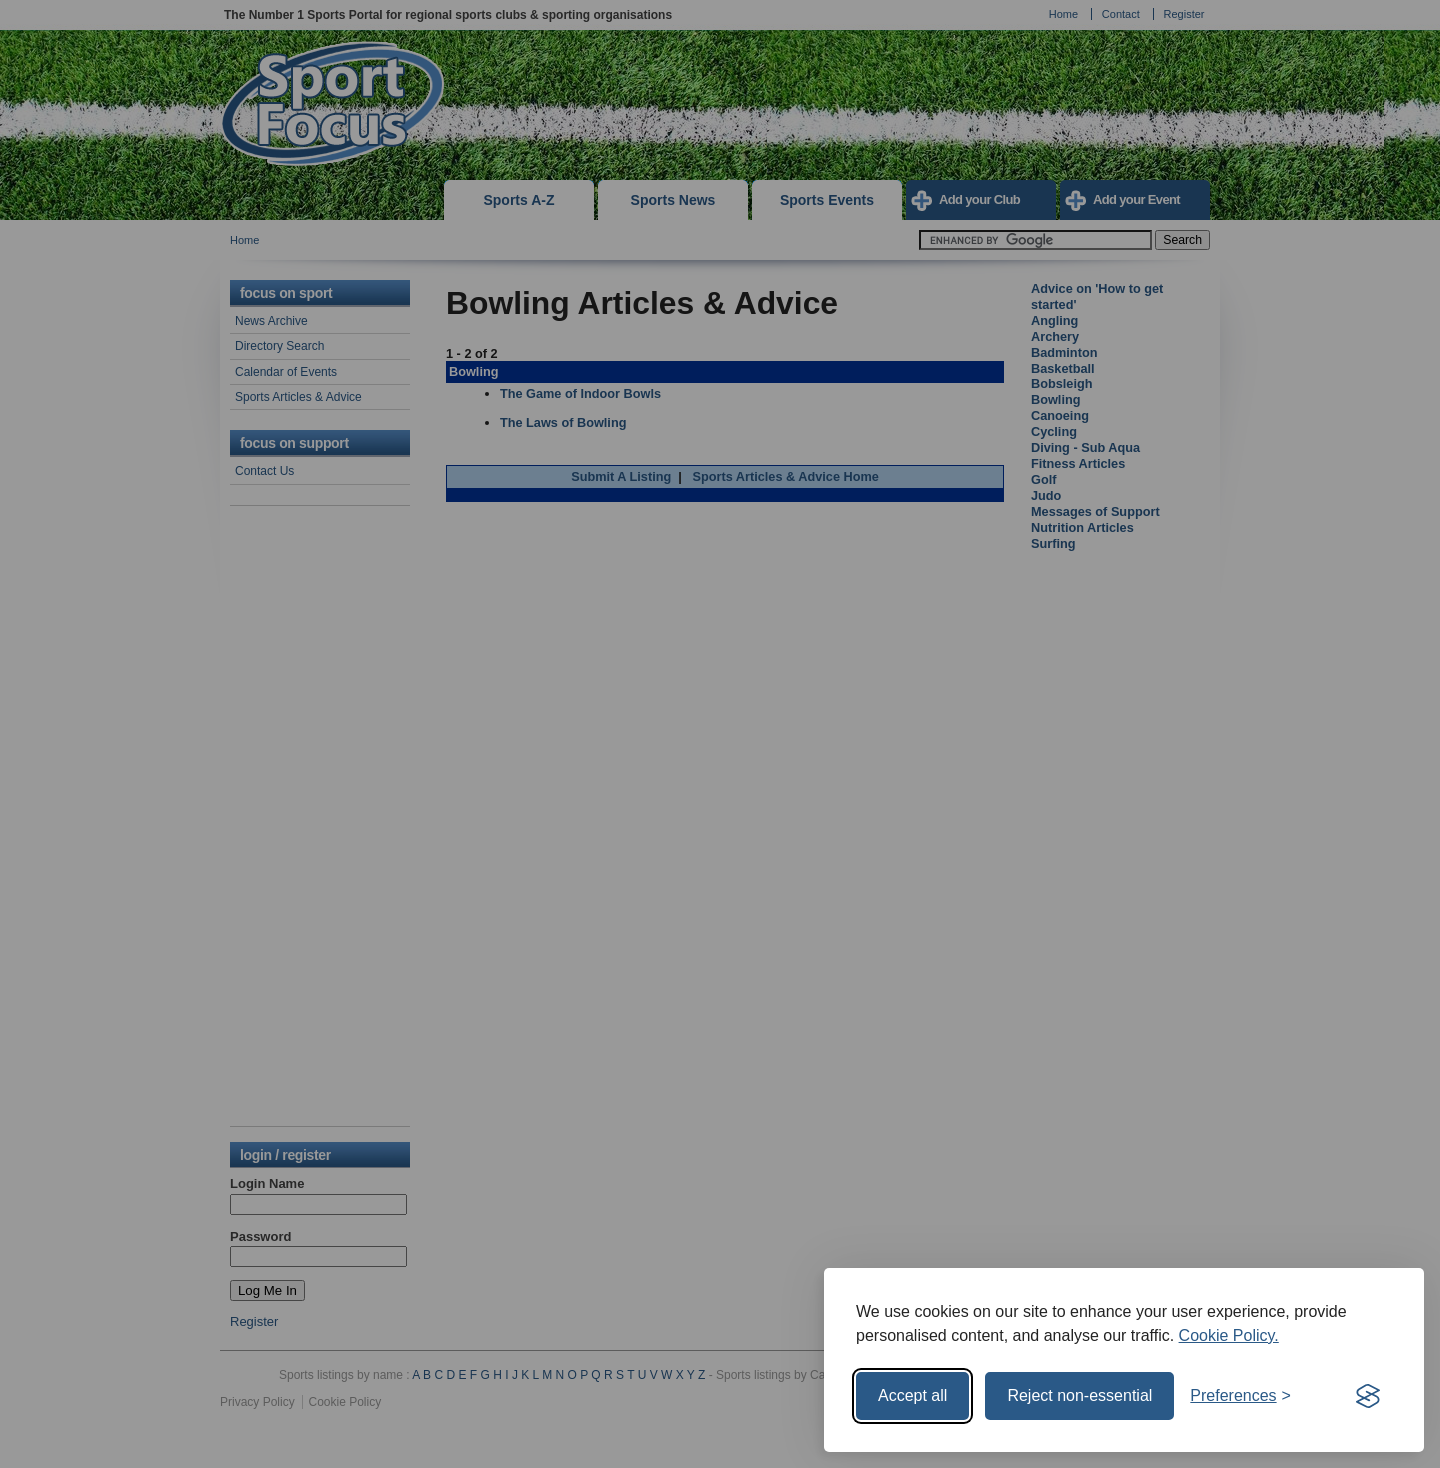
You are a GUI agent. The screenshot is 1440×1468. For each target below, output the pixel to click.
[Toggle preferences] (1240, 1396)
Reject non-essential (1079, 1395)
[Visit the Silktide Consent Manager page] (1368, 1396)
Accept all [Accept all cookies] (912, 1395)
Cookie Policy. (1229, 1335)
